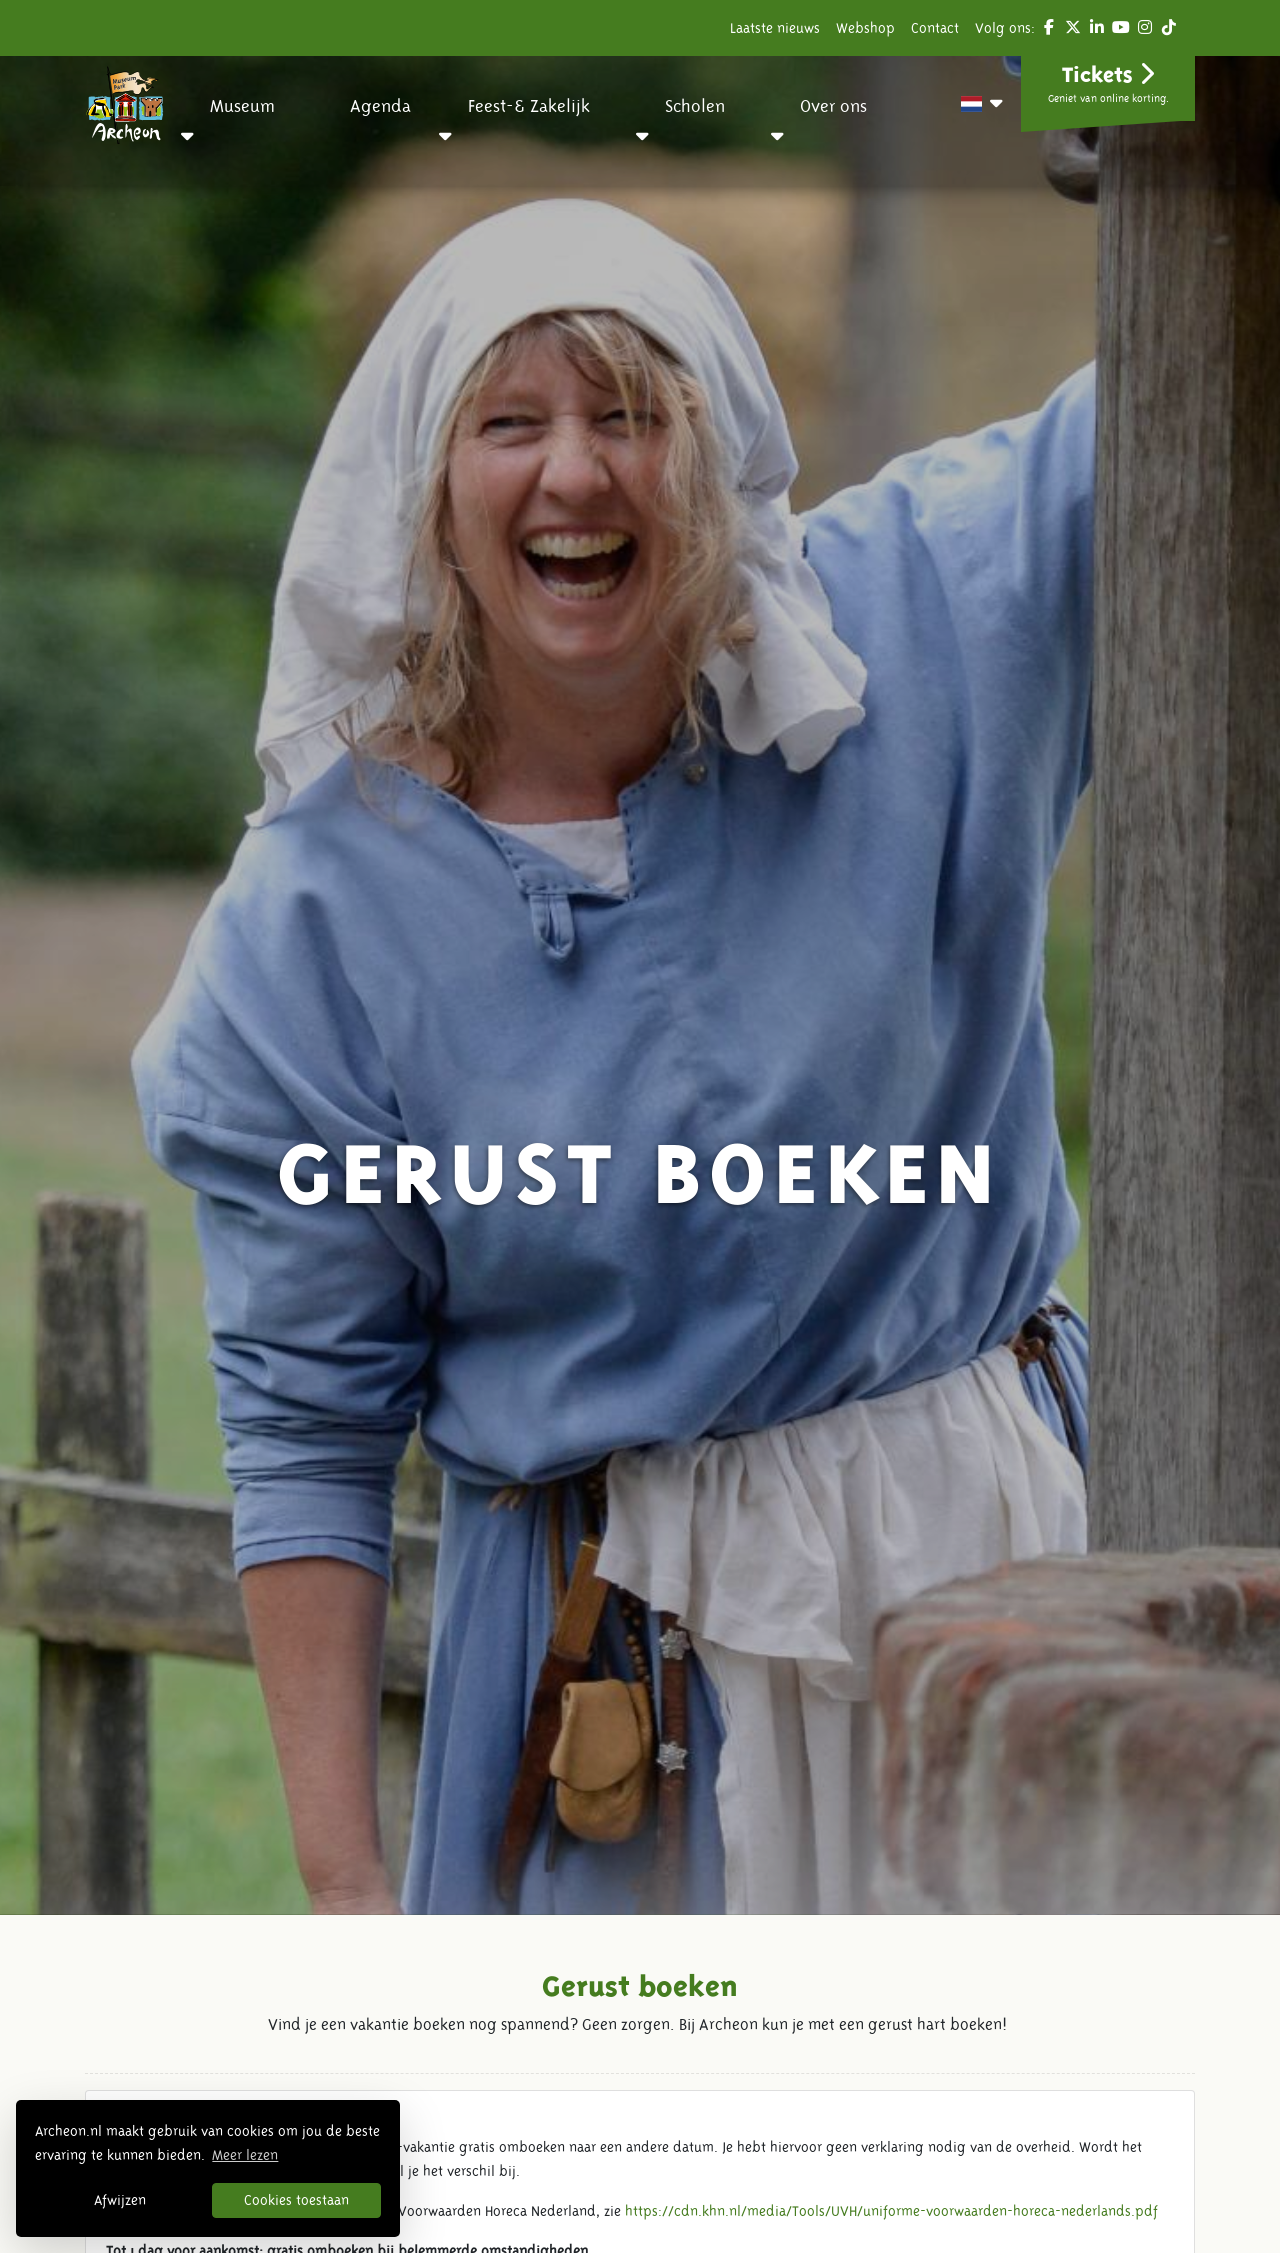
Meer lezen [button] (245, 2155)
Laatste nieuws (775, 28)
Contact (935, 28)
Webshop (865, 28)
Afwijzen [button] (120, 2200)
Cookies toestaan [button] (296, 2200)
